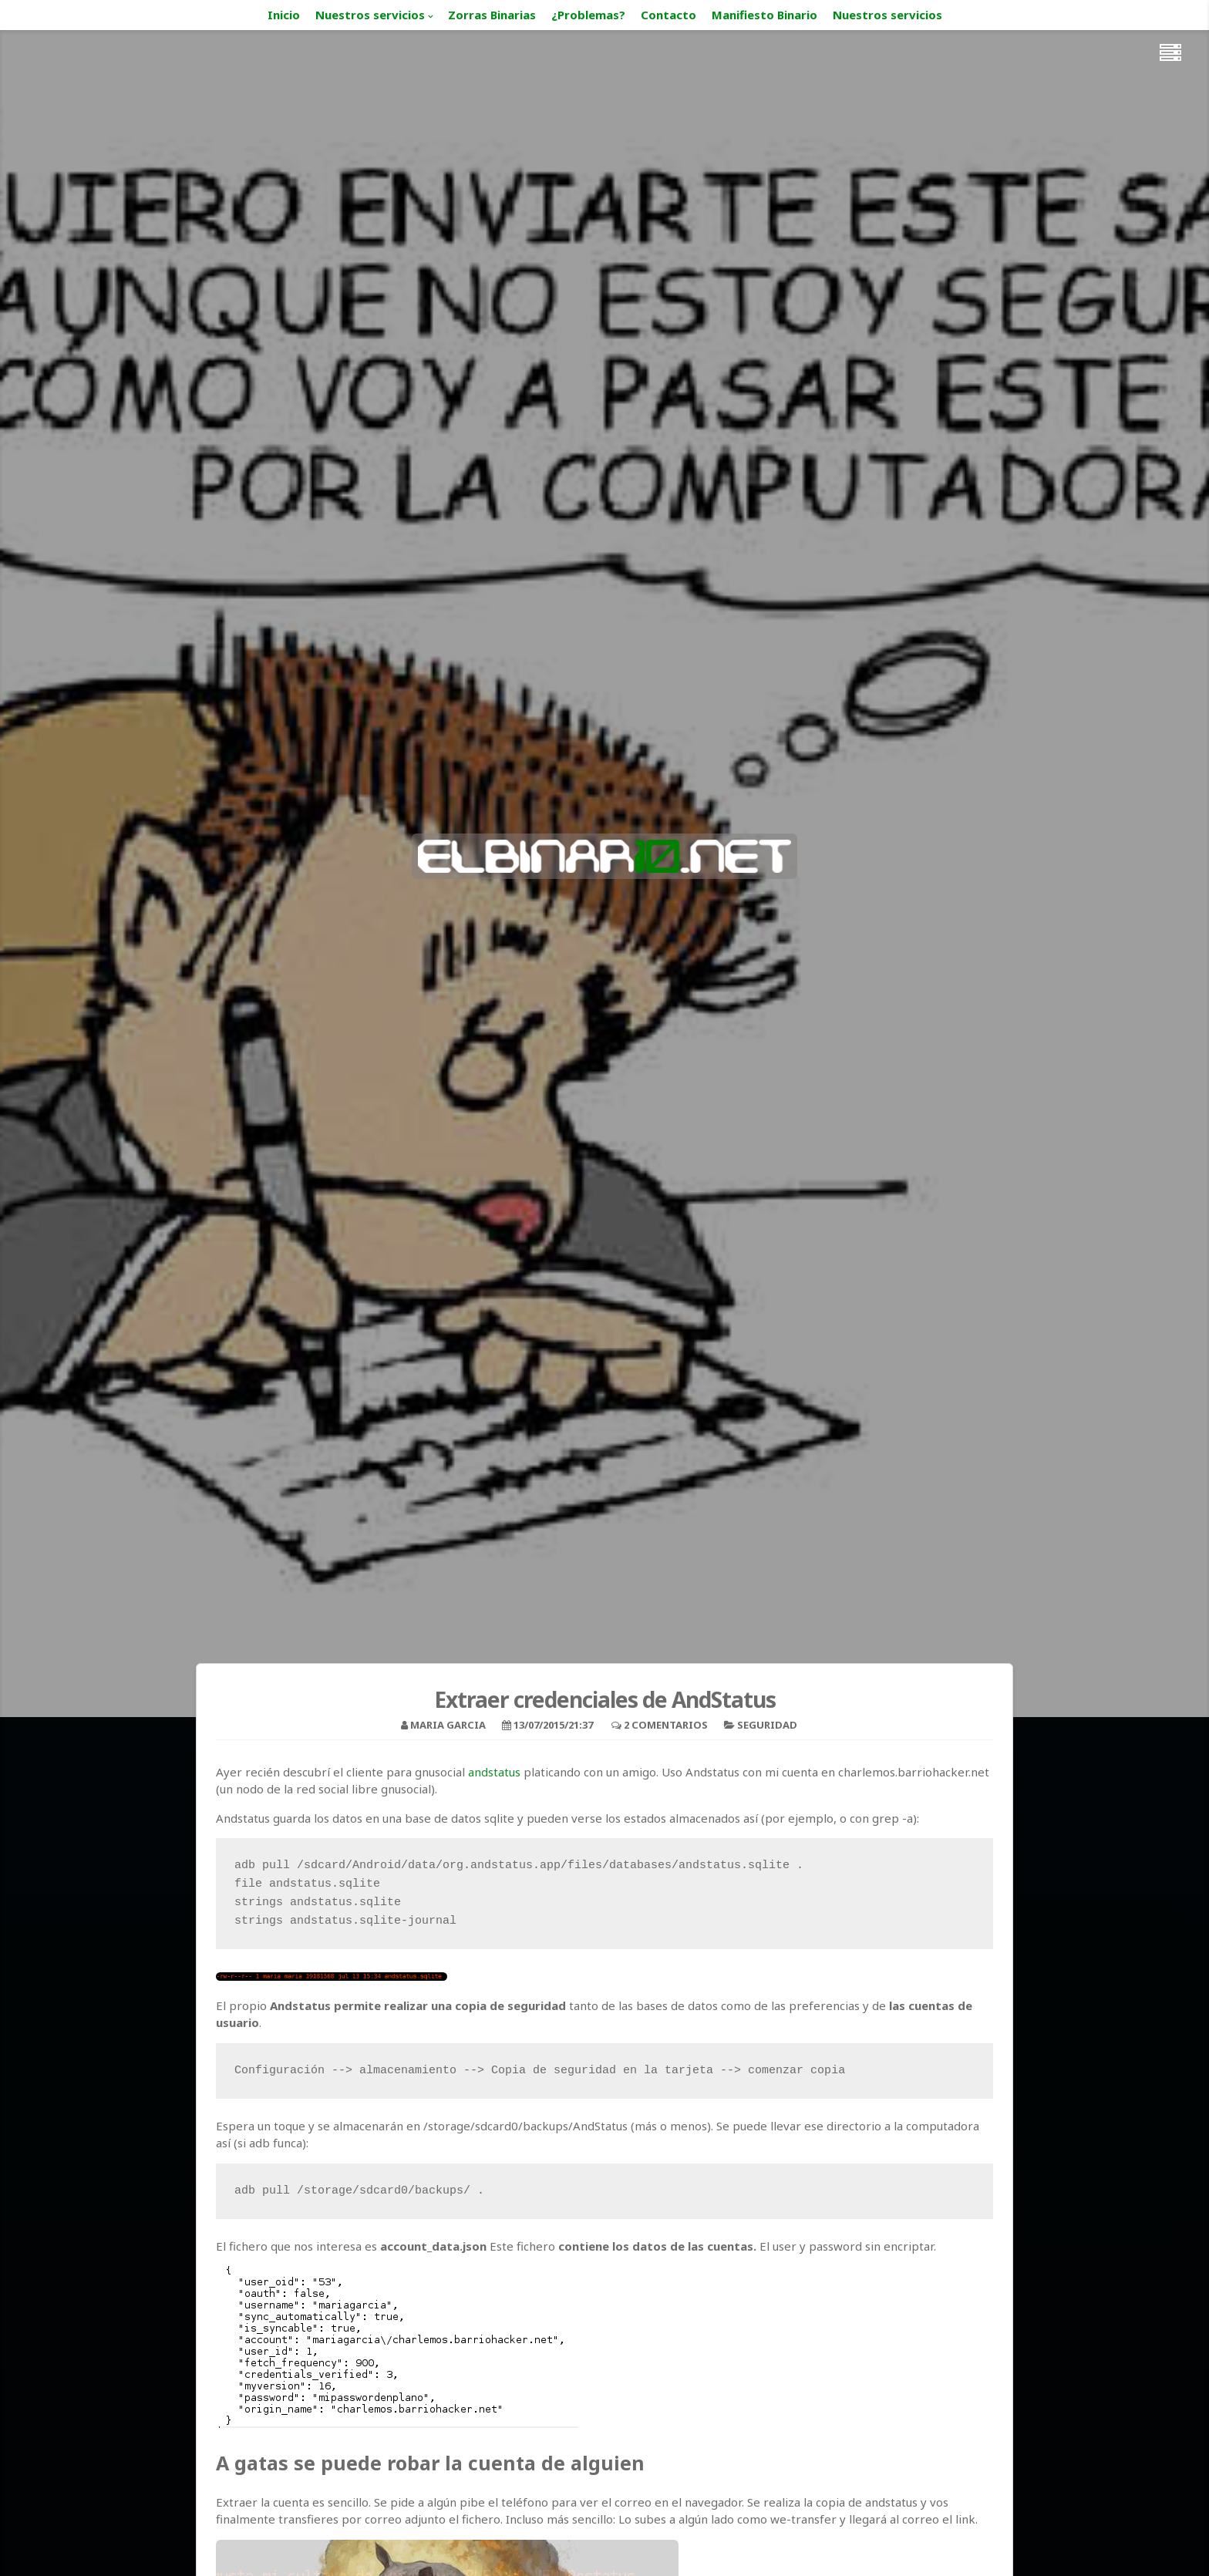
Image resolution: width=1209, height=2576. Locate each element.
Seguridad (767, 1725)
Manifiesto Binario (764, 14)
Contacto (668, 14)
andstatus (494, 1772)
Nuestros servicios (370, 14)
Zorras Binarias (492, 14)
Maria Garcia (448, 1725)
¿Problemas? (588, 14)
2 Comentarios (666, 1725)
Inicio (284, 14)
